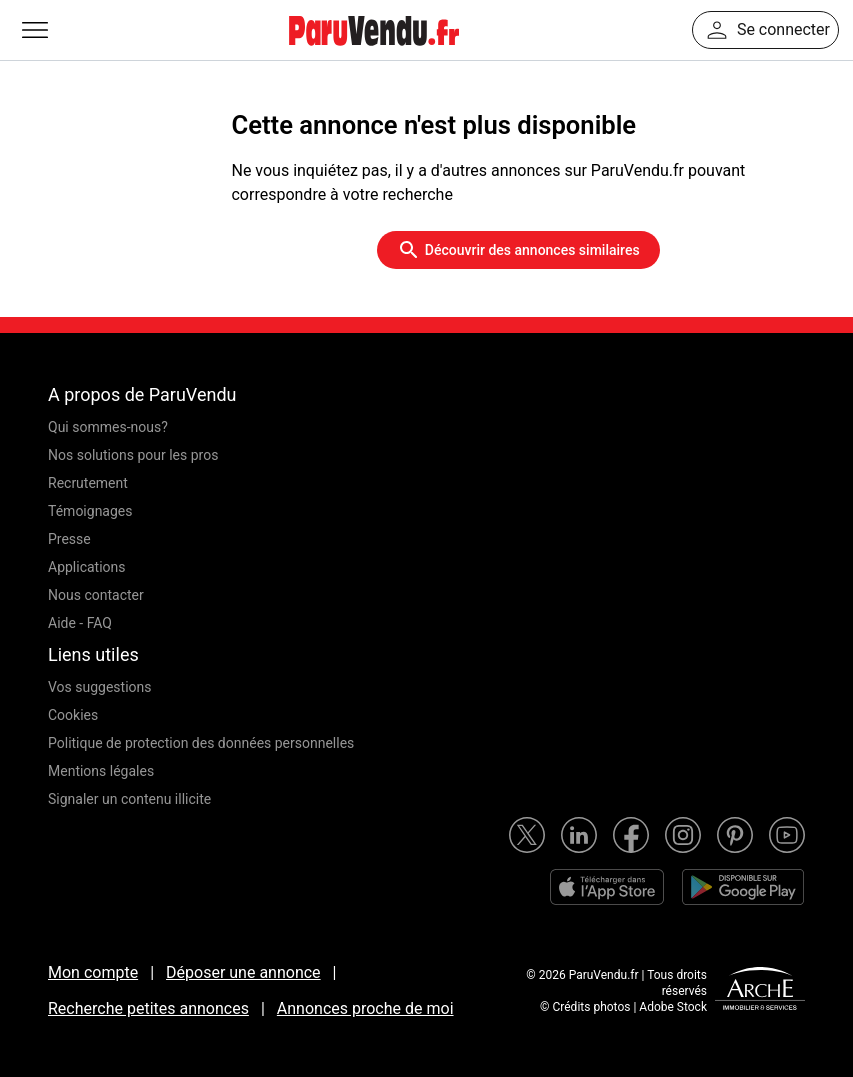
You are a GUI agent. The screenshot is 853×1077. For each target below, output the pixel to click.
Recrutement (88, 483)
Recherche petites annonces (148, 1008)
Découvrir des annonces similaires (518, 250)
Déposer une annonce (243, 972)
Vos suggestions (100, 687)
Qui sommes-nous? (108, 427)
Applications (87, 567)
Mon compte (93, 972)
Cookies (73, 715)
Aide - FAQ (80, 623)
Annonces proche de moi (365, 1008)
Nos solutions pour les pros (133, 455)
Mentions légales (101, 771)
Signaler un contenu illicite (129, 799)
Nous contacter (96, 595)
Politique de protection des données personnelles (201, 743)
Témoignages (90, 511)
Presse (69, 539)
